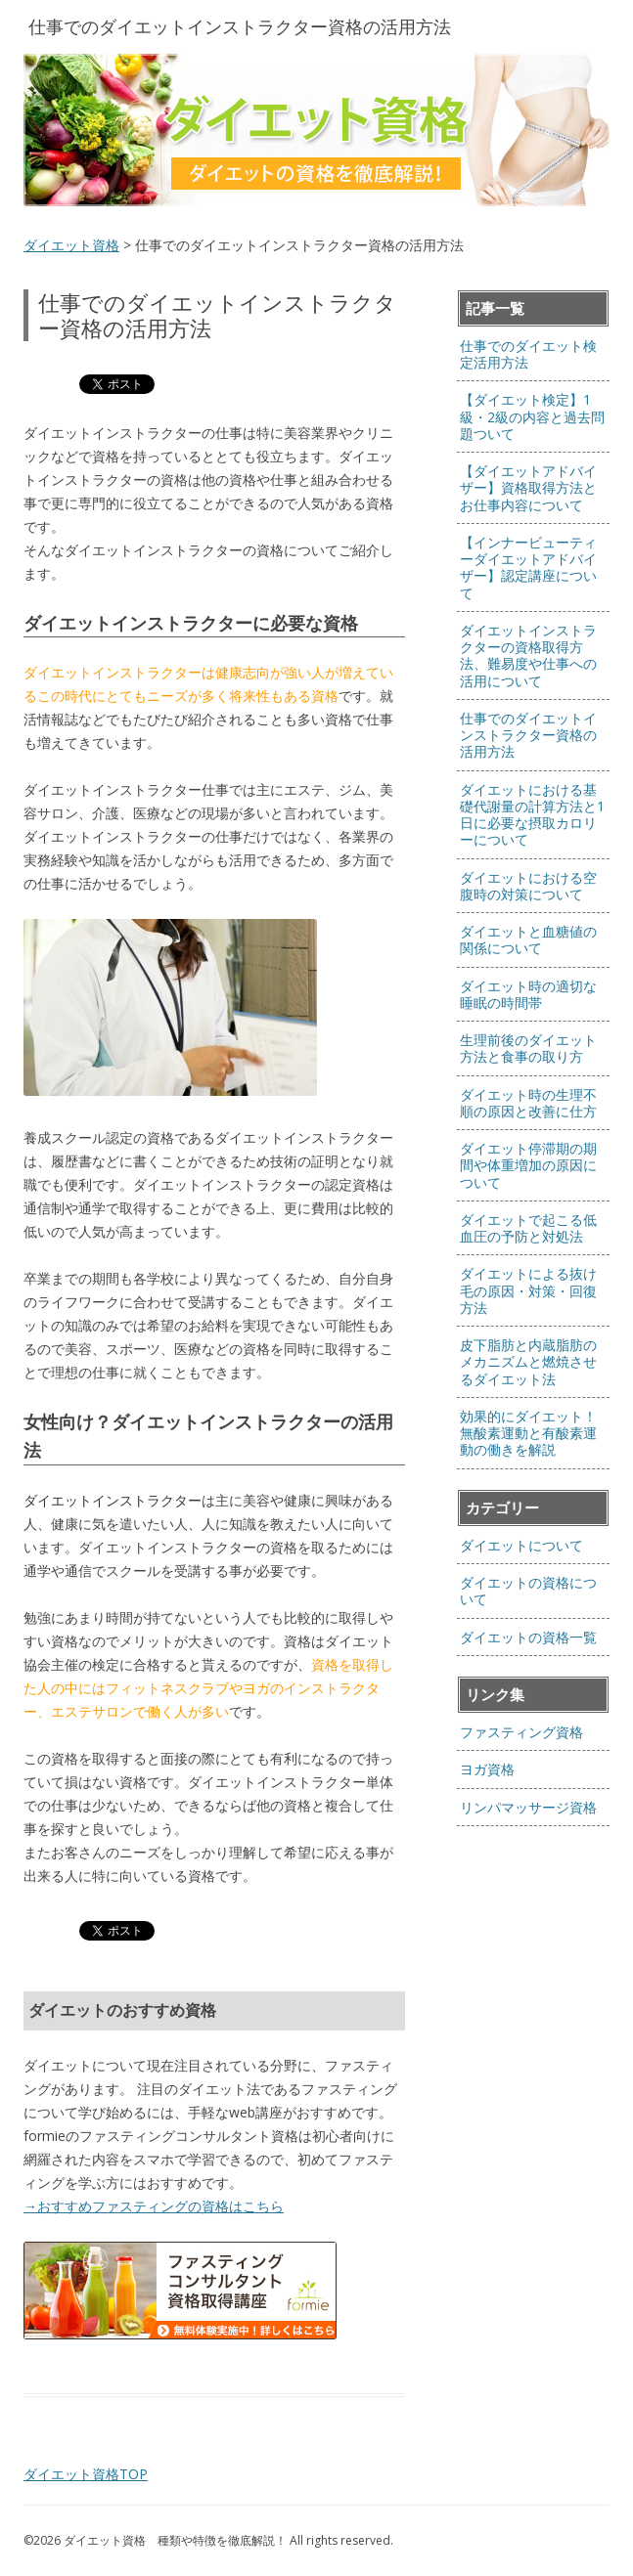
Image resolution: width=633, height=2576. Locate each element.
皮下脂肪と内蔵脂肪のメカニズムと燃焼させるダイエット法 (528, 1361)
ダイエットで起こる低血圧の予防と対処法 (528, 1227)
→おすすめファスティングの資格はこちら (153, 2206)
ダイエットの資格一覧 (528, 1637)
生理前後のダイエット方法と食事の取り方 (528, 1048)
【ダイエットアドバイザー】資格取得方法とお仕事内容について (528, 487)
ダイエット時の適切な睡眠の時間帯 (528, 994)
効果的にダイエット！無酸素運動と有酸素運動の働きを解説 (528, 1433)
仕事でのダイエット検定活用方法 (528, 353)
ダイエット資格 (71, 245)
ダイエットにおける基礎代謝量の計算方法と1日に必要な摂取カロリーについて (532, 815)
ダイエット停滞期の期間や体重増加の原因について (528, 1165)
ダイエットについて (521, 1545)
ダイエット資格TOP (85, 2474)
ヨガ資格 (487, 1769)
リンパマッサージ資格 (528, 1807)
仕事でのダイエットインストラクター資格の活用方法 (528, 735)
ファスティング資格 (521, 1732)
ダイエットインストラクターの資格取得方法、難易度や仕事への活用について (528, 655)
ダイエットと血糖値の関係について (528, 939)
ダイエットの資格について (528, 1590)
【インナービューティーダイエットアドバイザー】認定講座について (528, 567)
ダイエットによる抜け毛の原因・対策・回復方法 (528, 1290)
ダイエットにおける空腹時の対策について (528, 885)
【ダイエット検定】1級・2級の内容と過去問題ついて (532, 416)
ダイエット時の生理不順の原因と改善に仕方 (528, 1102)
